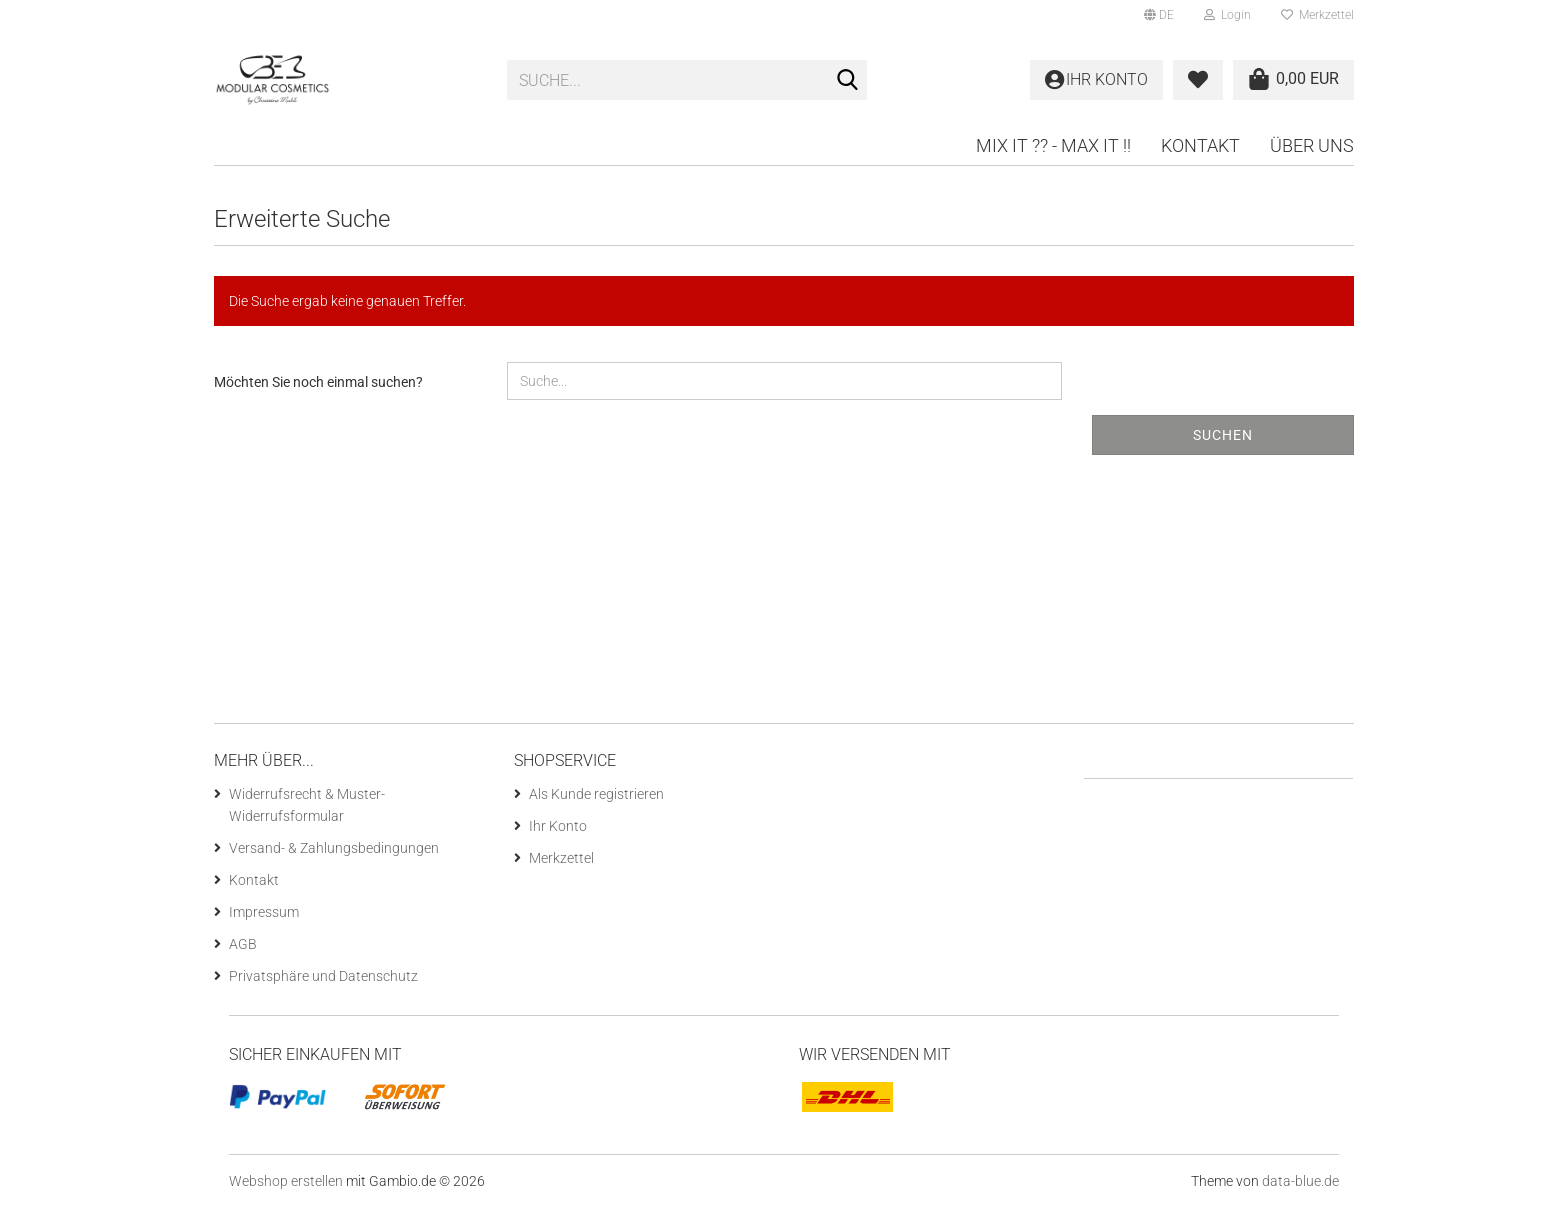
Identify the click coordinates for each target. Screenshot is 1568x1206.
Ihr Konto (558, 826)
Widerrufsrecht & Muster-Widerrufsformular (307, 805)
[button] (1159, 15)
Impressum (264, 912)
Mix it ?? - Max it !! (1053, 145)
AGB (243, 944)
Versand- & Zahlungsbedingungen (334, 848)
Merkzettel (1317, 15)
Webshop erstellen (286, 1181)
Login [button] (1227, 15)
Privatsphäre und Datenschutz (323, 976)
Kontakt (1200, 145)
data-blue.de (1300, 1181)
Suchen (1223, 435)
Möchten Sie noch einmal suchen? (318, 382)
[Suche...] (848, 81)
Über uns (1312, 145)
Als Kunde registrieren (596, 794)
